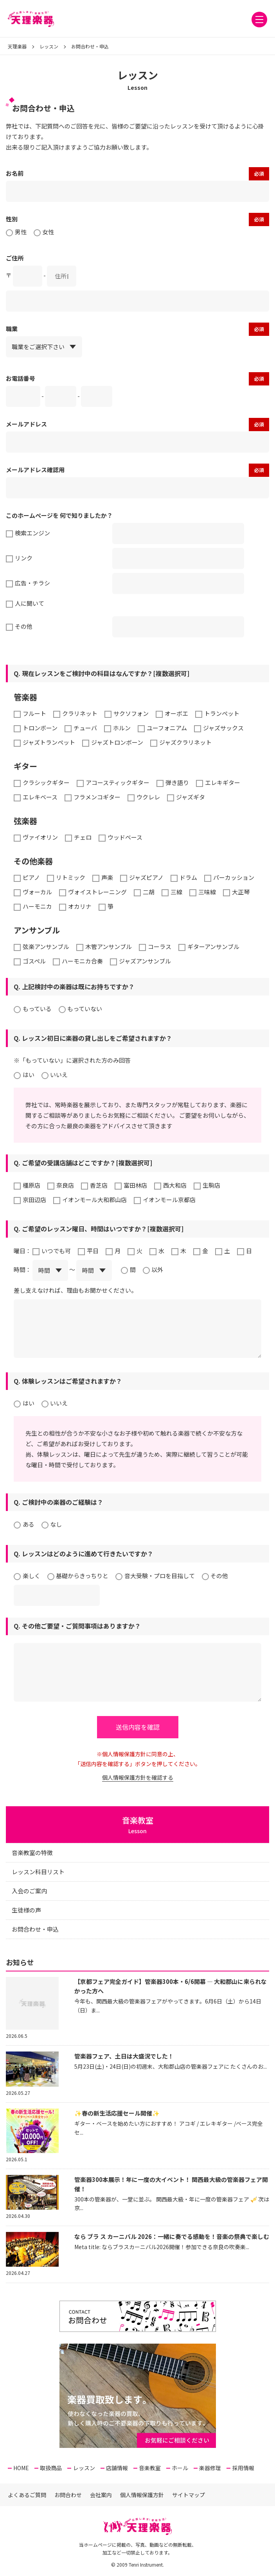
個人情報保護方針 (142, 2495)
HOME (21, 2468)
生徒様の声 (26, 1910)
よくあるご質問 (27, 2495)
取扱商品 (51, 2468)
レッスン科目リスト (38, 1872)
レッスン (84, 2468)
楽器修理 (210, 2468)
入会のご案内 (29, 1891)
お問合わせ (68, 2495)
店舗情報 (117, 2468)
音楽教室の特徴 (32, 1852)
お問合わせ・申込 (35, 1929)
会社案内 (101, 2495)
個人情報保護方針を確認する (137, 1777)
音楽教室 (150, 2468)
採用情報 (243, 2468)
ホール (180, 2468)
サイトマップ (188, 2495)
